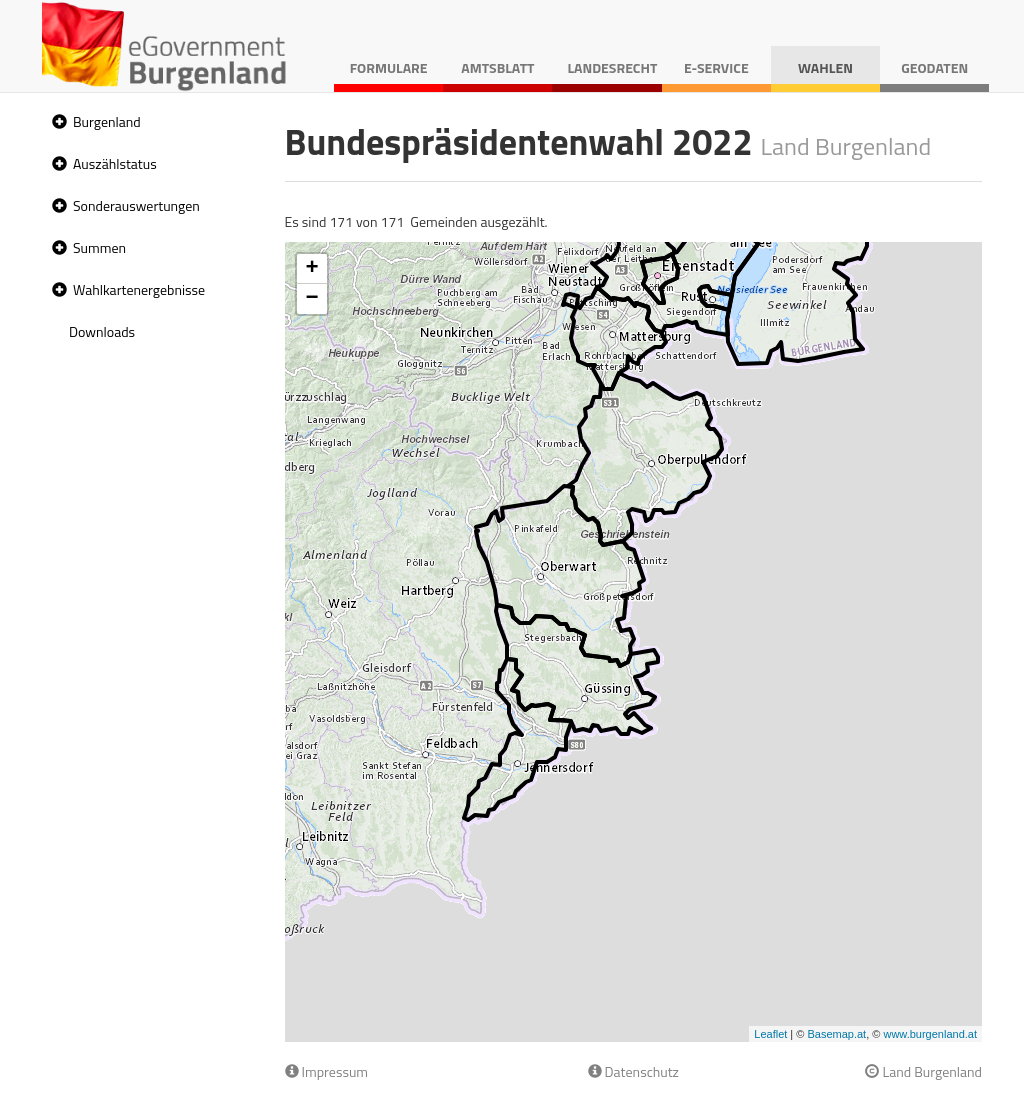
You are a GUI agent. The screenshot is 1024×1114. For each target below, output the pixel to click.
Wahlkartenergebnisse (139, 289)
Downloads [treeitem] (102, 331)
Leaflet (770, 1034)
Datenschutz (633, 1071)
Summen (99, 247)
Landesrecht (612, 67)
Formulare (389, 67)
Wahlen (825, 67)
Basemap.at (836, 1034)
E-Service (716, 67)
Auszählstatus (115, 163)
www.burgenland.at (930, 1034)
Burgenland (107, 121)
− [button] (311, 299)
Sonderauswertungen (136, 205)
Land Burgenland (923, 1071)
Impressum (327, 1071)
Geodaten (934, 67)
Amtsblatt (497, 67)
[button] (57, 122)
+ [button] (311, 269)
